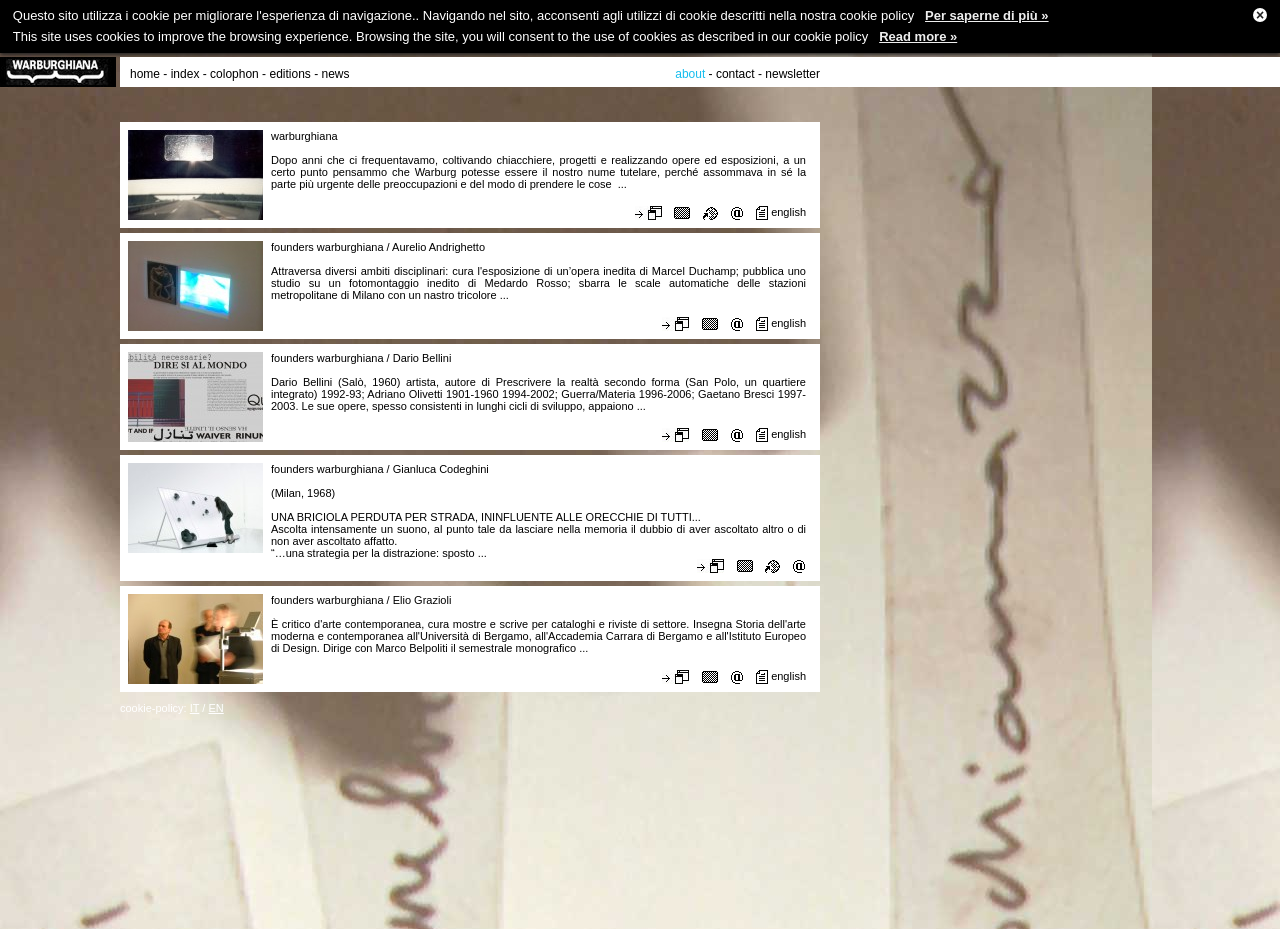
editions (289, 74)
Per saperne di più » (987, 15)
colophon (234, 74)
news (336, 74)
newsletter (792, 74)
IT (195, 708)
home (145, 74)
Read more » (918, 36)
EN (215, 708)
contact (735, 74)
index (185, 74)
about (690, 74)
